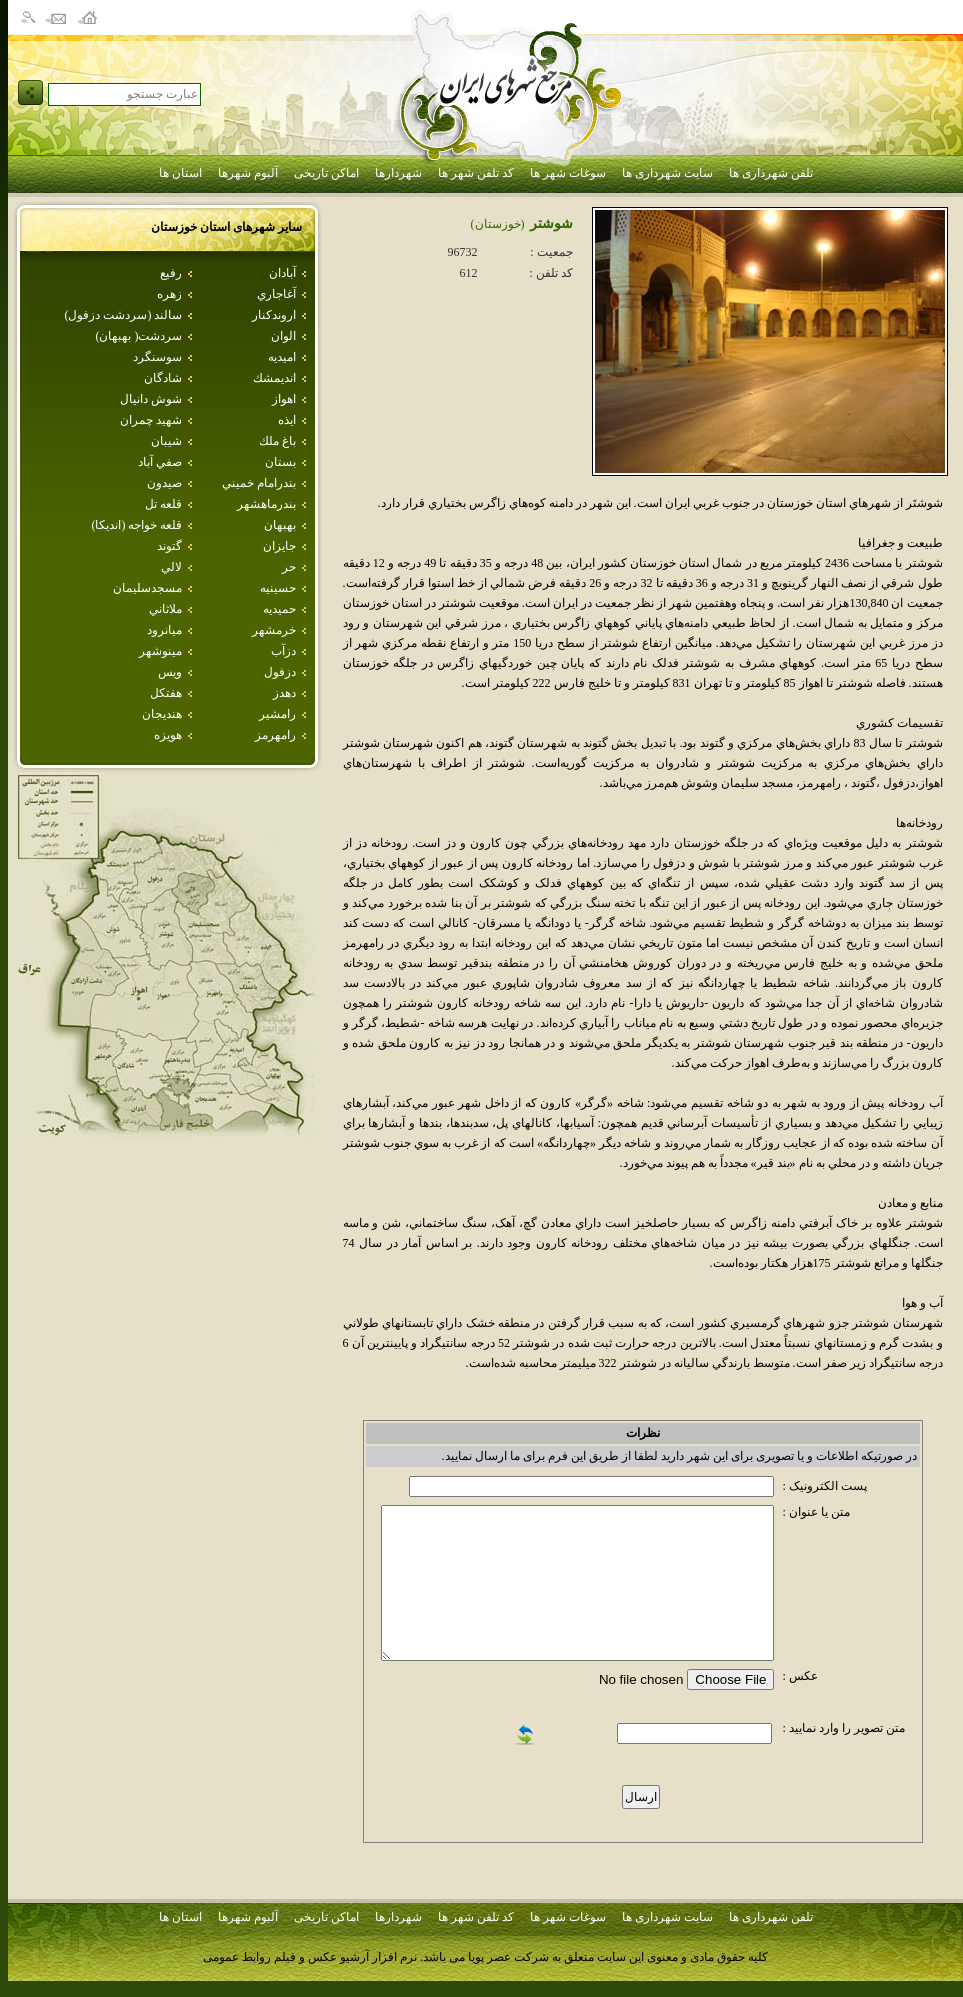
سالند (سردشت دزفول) (123, 315)
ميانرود (164, 630)
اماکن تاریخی (326, 173)
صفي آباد (160, 462)
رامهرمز (275, 735)
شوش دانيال (151, 399)
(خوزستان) (498, 224)
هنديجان (162, 714)
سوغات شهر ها (568, 173)
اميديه (282, 357)
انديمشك (274, 378)
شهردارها (398, 173)
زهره (169, 294)
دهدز (284, 693)
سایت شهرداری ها (667, 173)
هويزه (168, 735)
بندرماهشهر (266, 504)
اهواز (284, 399)
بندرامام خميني (259, 483)
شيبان (166, 441)
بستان (280, 462)
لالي (171, 567)
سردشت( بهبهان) (138, 336)
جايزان (279, 546)
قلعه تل (163, 504)
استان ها (180, 173)
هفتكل (166, 693)
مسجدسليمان (147, 588)
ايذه (287, 420)
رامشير (277, 714)
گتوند (169, 546)
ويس (170, 672)
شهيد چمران (151, 420)
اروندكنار (274, 315)
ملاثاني (165, 609)
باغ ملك (277, 441)
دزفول (280, 672)
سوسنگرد (157, 357)
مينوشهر (160, 651)
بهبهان (280, 525)
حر (289, 567)
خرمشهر (274, 630)
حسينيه (278, 588)
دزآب (283, 651)
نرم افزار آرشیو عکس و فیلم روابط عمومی (310, 1957)
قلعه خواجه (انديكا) (136, 525)
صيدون (164, 483)
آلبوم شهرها (248, 173)
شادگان (163, 378)
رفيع (171, 273)
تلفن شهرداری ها (771, 173)
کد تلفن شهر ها (476, 173)
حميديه (279, 609)
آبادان (282, 273)
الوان (283, 336)
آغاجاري (276, 294)
